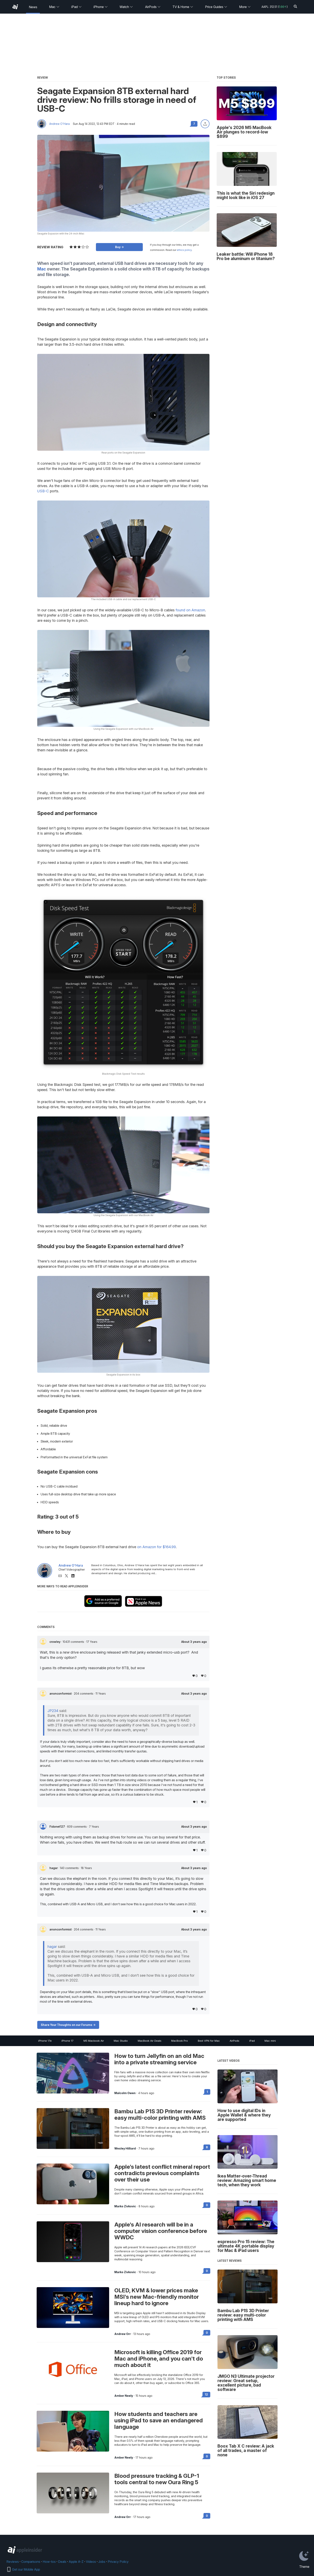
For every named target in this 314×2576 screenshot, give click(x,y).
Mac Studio (121, 2040)
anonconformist (60, 1693)
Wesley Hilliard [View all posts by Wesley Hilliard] (125, 2148)
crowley (55, 1641)
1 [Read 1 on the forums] (207, 2091)
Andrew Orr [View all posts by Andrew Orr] (122, 2334)
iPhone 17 (67, 2040)
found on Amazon (190, 610)
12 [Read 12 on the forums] (206, 2394)
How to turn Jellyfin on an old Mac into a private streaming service (159, 2059)
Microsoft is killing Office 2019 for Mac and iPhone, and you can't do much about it (158, 2358)
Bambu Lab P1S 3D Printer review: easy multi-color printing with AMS (160, 2114)
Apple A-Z (76, 2562)
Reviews (12, 2562)
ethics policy (184, 249)
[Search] (295, 7)
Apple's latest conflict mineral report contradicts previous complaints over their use (162, 2173)
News (33, 7)
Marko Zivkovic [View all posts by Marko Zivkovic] (125, 2206)
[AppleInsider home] (15, 7)
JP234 (52, 1711)
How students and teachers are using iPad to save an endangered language (158, 2420)
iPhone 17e (45, 2040)
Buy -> (119, 247)
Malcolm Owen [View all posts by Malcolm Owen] (125, 2093)
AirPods (153, 7)
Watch (126, 7)
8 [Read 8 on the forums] (207, 2147)
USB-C (43, 491)
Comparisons (30, 2562)
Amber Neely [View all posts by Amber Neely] (123, 2395)
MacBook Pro (179, 2040)
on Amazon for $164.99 (156, 1547)
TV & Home (182, 7)
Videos (91, 2562)
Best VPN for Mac (209, 2040)
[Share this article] (205, 123)
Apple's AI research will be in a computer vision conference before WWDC (160, 2231)
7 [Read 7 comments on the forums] (194, 123)
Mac (54, 7)
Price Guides (216, 7)
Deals (62, 2562)
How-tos (49, 2562)
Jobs (101, 2562)
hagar (53, 1868)
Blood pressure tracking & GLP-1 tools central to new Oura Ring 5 (156, 2479)
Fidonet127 (57, 1826)
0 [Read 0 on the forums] (207, 2205)
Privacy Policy (118, 2562)
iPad (76, 7)
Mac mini (270, 2040)
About (194, 1641)
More (245, 7)
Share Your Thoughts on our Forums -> (68, 2024)
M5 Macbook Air (94, 2040)
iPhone (101, 7)
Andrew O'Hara (59, 123)
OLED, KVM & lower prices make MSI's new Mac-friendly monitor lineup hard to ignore (156, 2297)
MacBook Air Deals (149, 2040)
